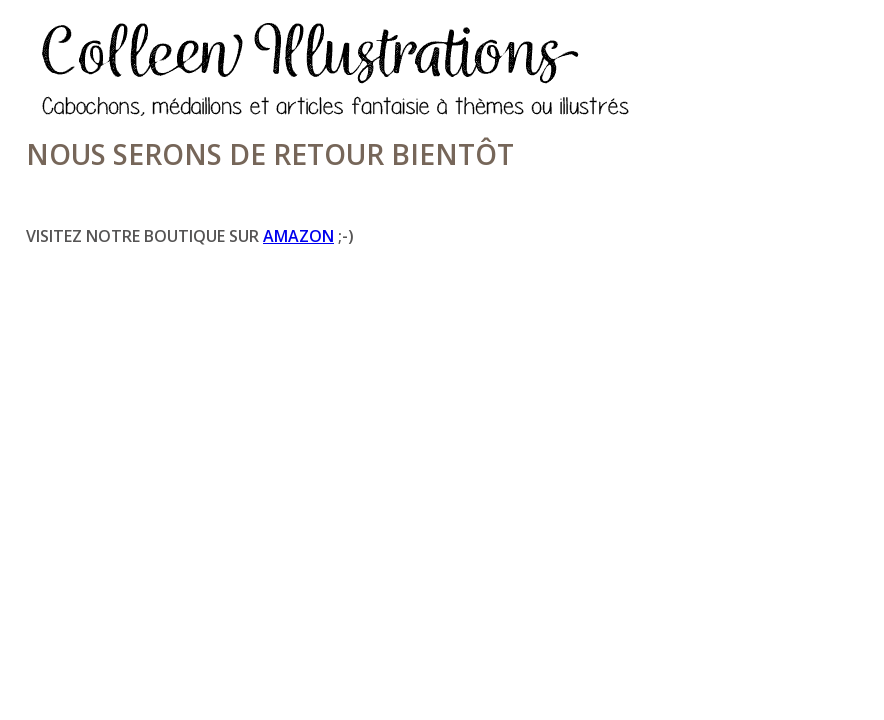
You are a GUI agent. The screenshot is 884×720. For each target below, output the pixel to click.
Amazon (298, 236)
